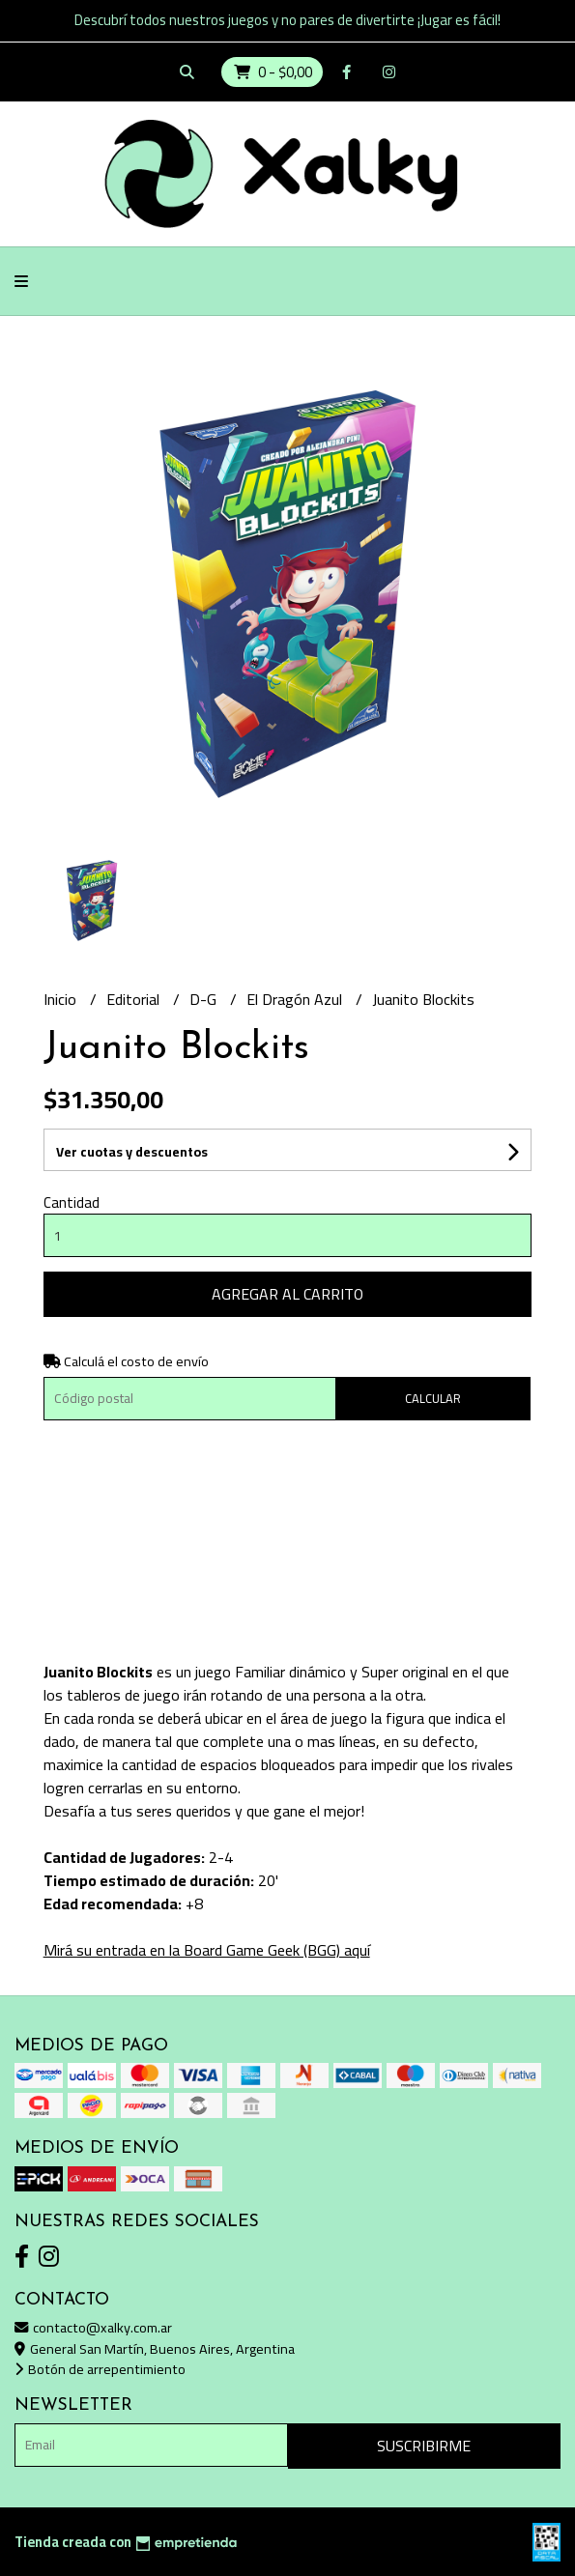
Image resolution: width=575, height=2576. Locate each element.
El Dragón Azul (296, 999)
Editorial (134, 999)
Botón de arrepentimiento (100, 2369)
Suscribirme (424, 2445)
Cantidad (71, 1202)
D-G (204, 999)
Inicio (61, 999)
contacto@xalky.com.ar (93, 2327)
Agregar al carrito (287, 1293)
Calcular (433, 1398)
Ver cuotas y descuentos (132, 1151)
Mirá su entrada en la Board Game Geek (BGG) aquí (206, 1949)
